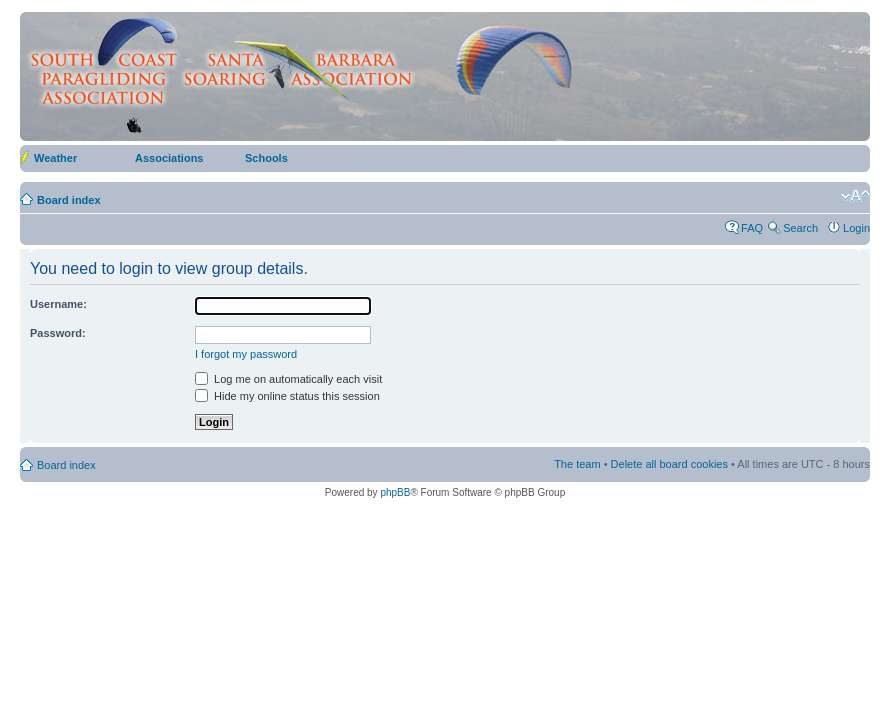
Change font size (855, 196)
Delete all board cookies (669, 464)
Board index (69, 200)
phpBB (395, 492)
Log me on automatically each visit (288, 379)
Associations (169, 158)
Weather (55, 158)
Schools (266, 158)
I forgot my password (246, 354)
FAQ (752, 228)
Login (856, 228)
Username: (58, 304)
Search (800, 228)
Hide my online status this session (287, 396)
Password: (58, 333)
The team (577, 464)
